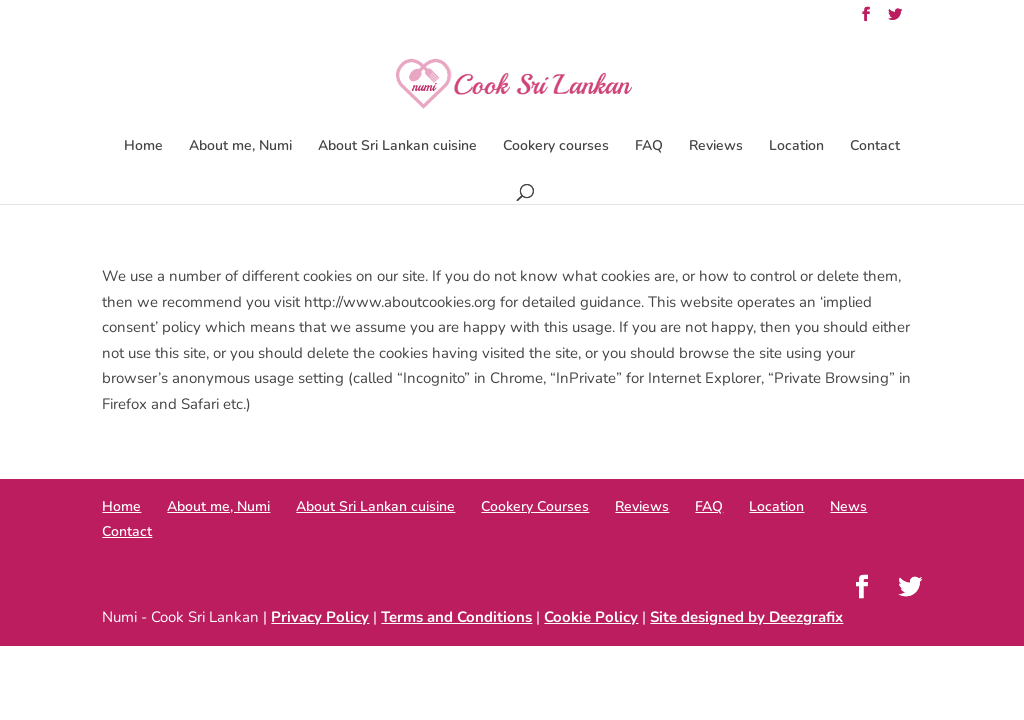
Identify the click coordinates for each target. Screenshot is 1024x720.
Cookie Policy (591, 617)
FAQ (649, 147)
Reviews (716, 147)
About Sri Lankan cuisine (397, 147)
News (848, 506)
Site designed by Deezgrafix (746, 617)
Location (796, 147)
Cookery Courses (535, 506)
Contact (875, 147)
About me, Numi (240, 147)
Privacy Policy (320, 617)
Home (143, 147)
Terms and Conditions (456, 617)
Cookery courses (556, 147)
